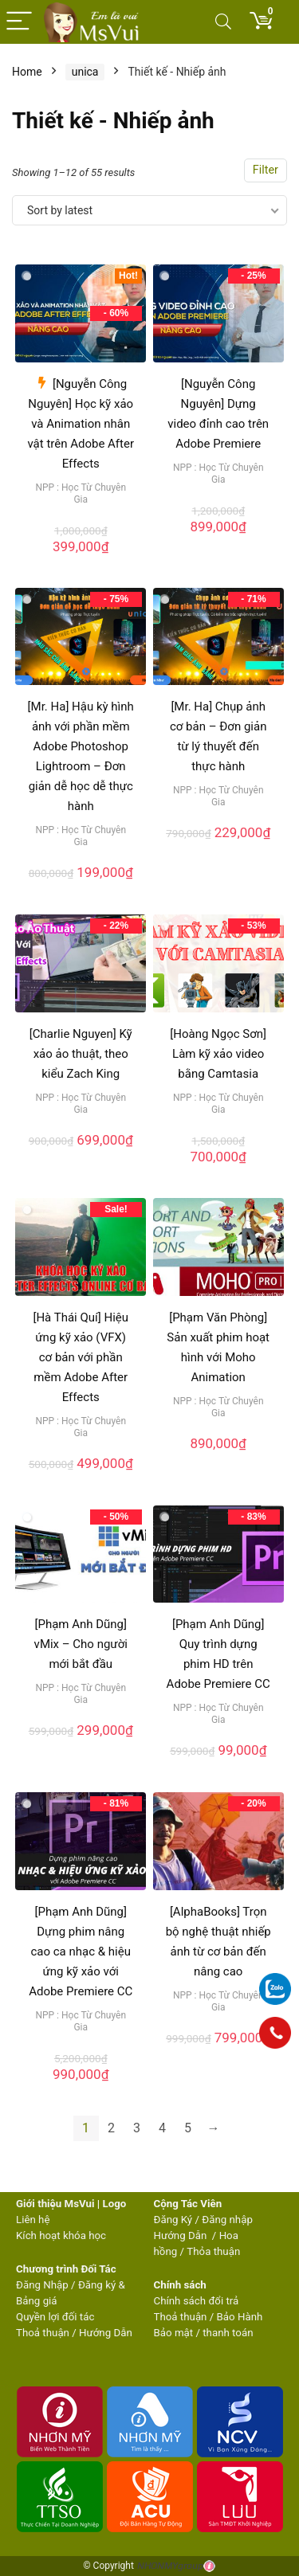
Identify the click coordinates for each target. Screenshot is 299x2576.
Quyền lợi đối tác (55, 2317)
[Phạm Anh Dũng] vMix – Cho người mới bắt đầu (81, 1644)
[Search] (223, 22)
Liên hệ (32, 2220)
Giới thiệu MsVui (55, 2204)
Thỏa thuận (212, 2251)
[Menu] (19, 22)
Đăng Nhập (42, 2285)
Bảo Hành (240, 2317)
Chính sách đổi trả (196, 2301)
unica (85, 71)
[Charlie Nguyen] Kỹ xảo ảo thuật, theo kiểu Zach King (81, 1054)
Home (27, 71)
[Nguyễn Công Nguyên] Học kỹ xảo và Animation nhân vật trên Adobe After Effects (80, 424)
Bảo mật (174, 2333)
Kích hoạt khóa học (61, 2235)
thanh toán (228, 2333)
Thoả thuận (42, 2333)
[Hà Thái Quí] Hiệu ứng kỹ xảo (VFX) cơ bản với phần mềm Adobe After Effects (80, 1357)
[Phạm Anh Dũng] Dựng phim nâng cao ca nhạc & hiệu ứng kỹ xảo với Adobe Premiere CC (80, 1952)
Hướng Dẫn (182, 2235)
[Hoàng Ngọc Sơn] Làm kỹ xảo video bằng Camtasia (218, 1054)
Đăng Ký (174, 2220)
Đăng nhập (227, 2220)
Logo (114, 2204)
